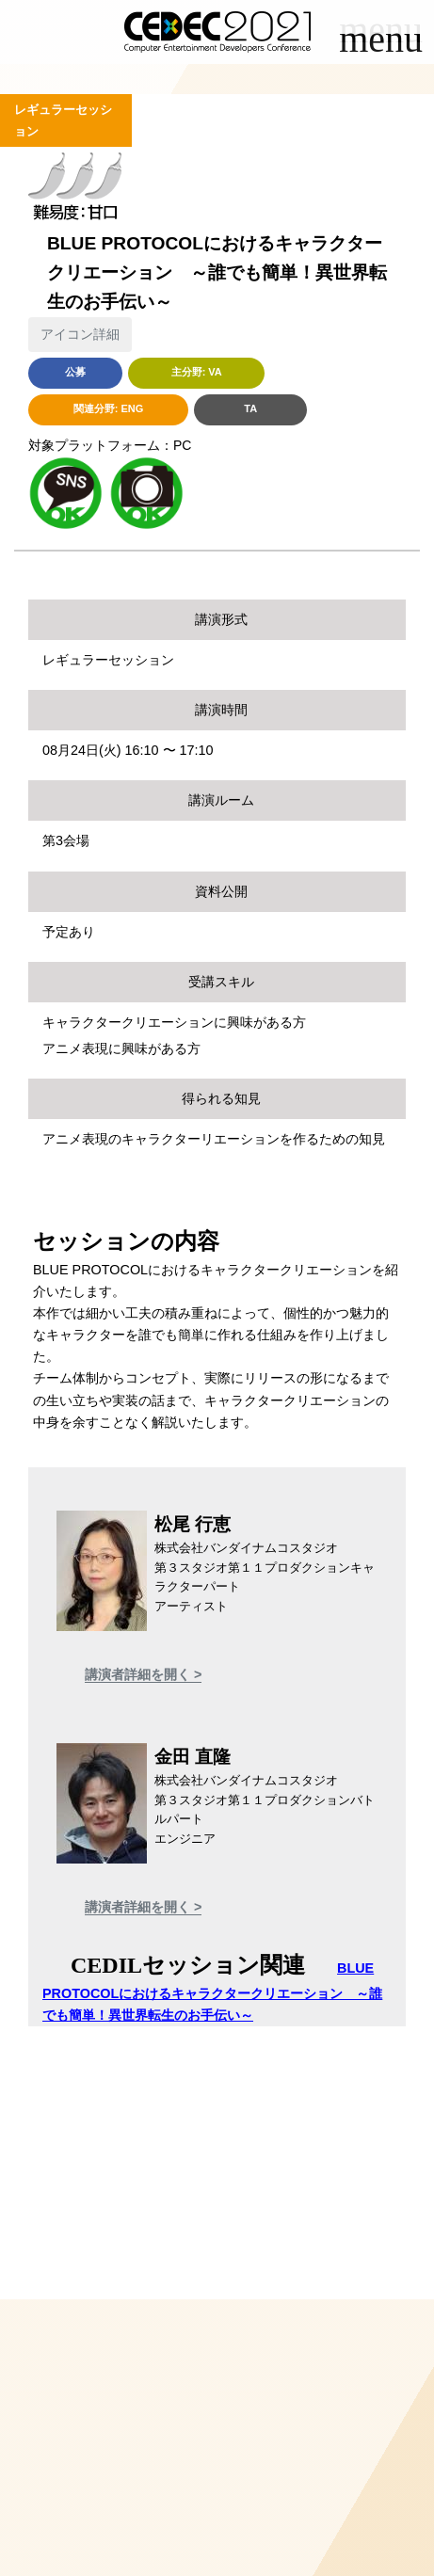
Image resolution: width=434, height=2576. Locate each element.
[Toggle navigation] (381, 44)
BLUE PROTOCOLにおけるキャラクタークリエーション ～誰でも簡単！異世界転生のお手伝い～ (212, 1991)
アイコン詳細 (80, 334)
